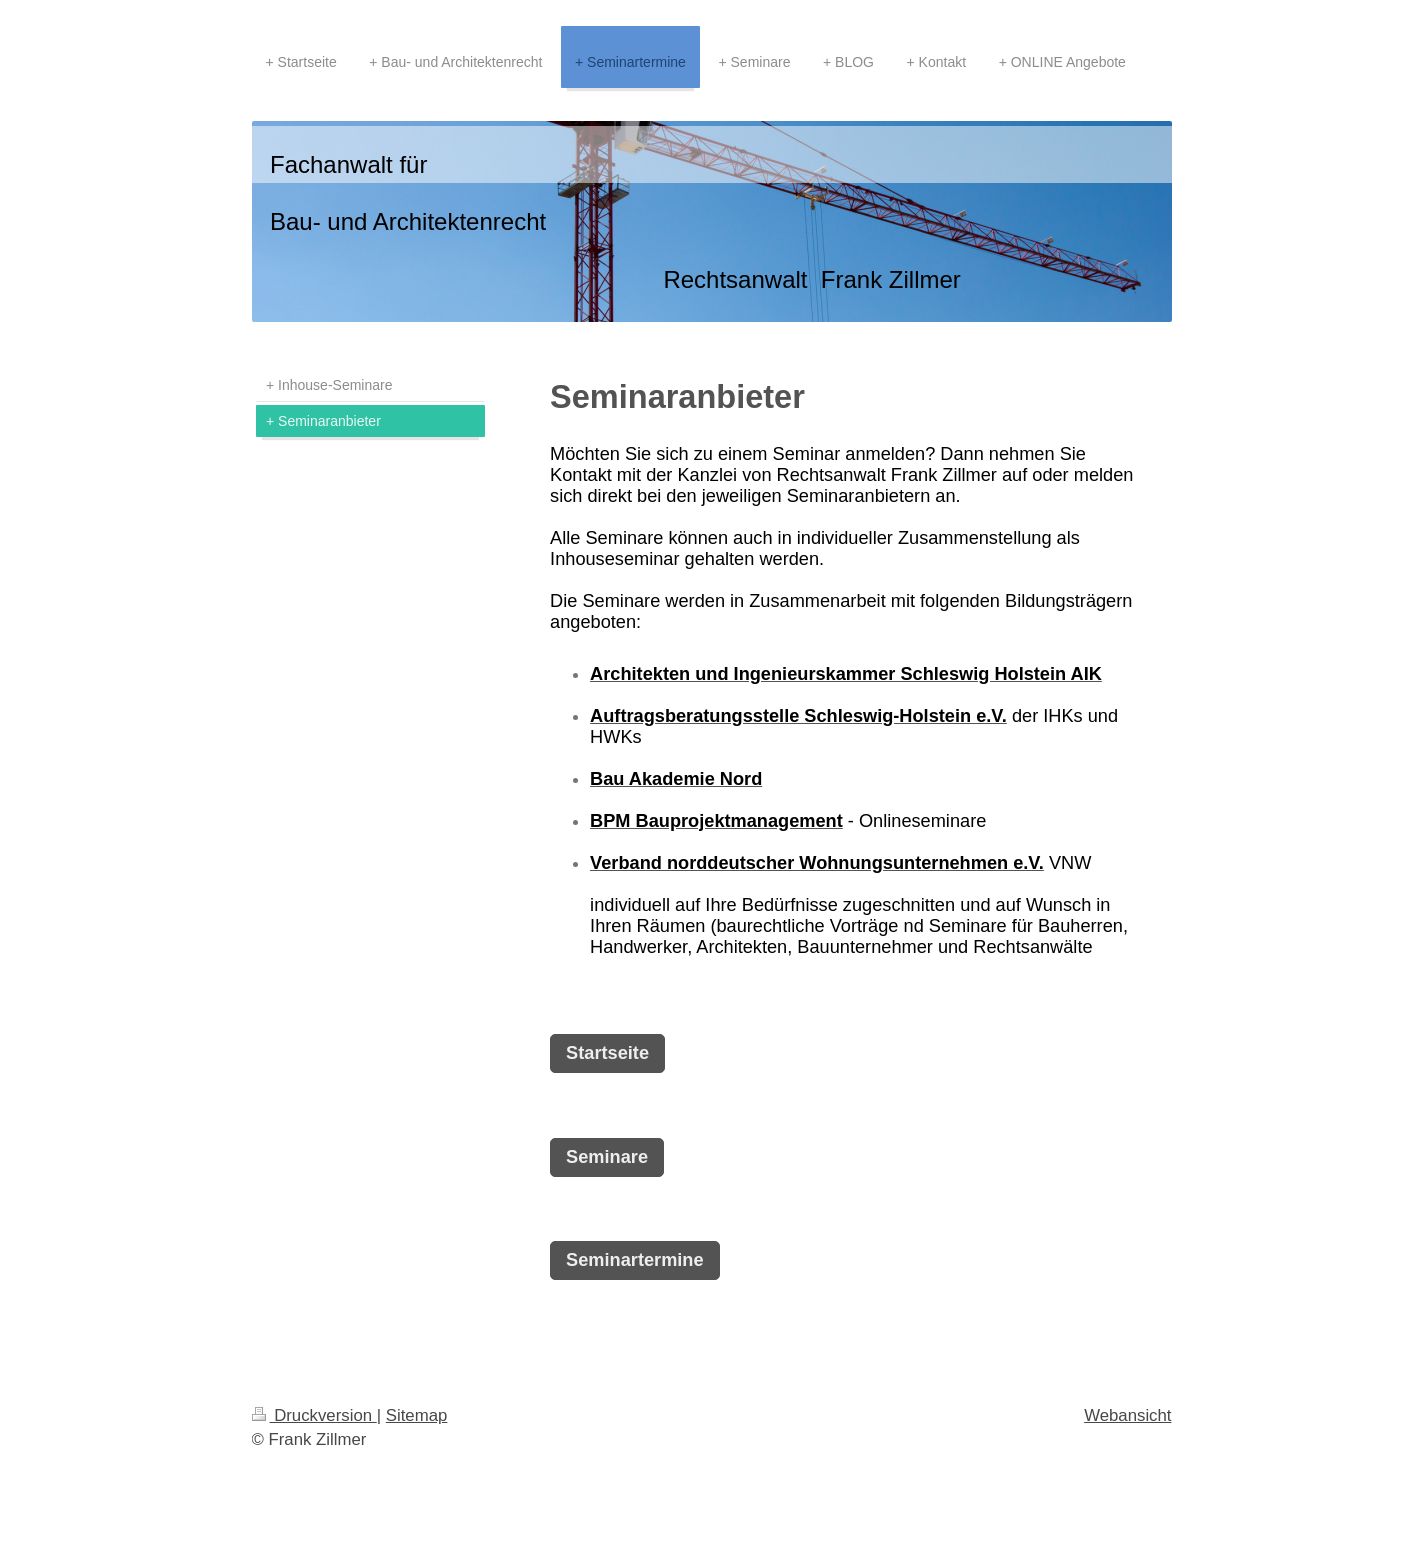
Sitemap (417, 1415)
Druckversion (314, 1415)
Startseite (607, 1053)
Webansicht (1127, 1415)
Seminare (607, 1157)
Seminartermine (634, 1260)
